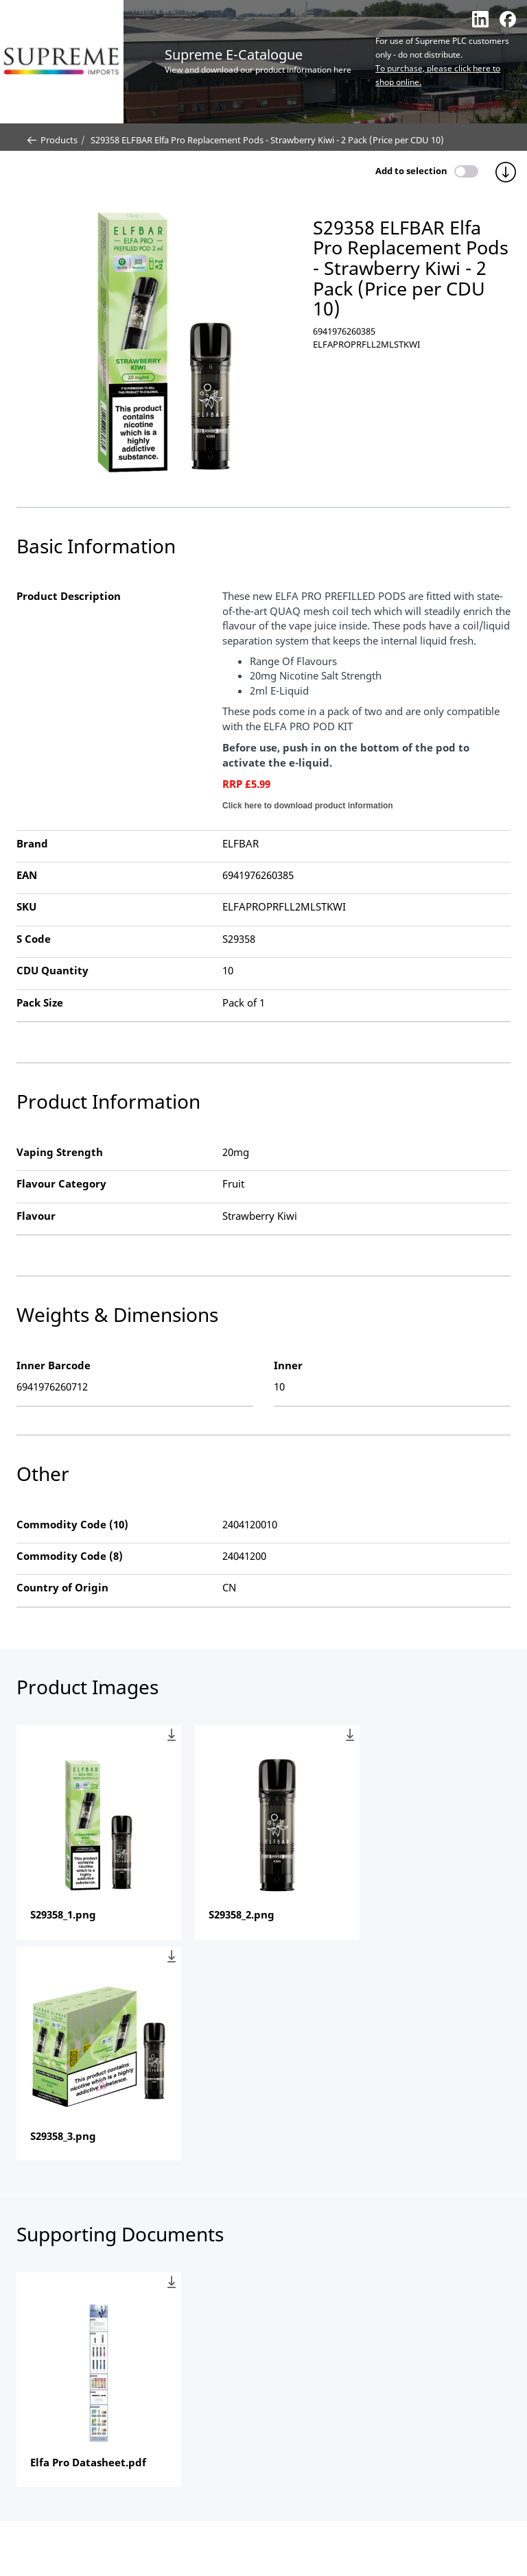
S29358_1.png (63, 1914)
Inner (288, 1365)
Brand (32, 843)
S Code (33, 939)
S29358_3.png (63, 2136)
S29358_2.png (241, 1914)
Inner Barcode (53, 1365)
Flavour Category (61, 1183)
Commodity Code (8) (69, 1556)
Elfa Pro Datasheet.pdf (88, 2462)
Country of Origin (62, 1587)
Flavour (36, 1216)
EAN (26, 875)
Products (52, 140)
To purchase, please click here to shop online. (437, 75)
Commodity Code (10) (72, 1524)
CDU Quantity (52, 970)
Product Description (68, 596)
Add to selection (411, 171)
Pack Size (39, 1002)
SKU (26, 906)
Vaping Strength (59, 1152)
